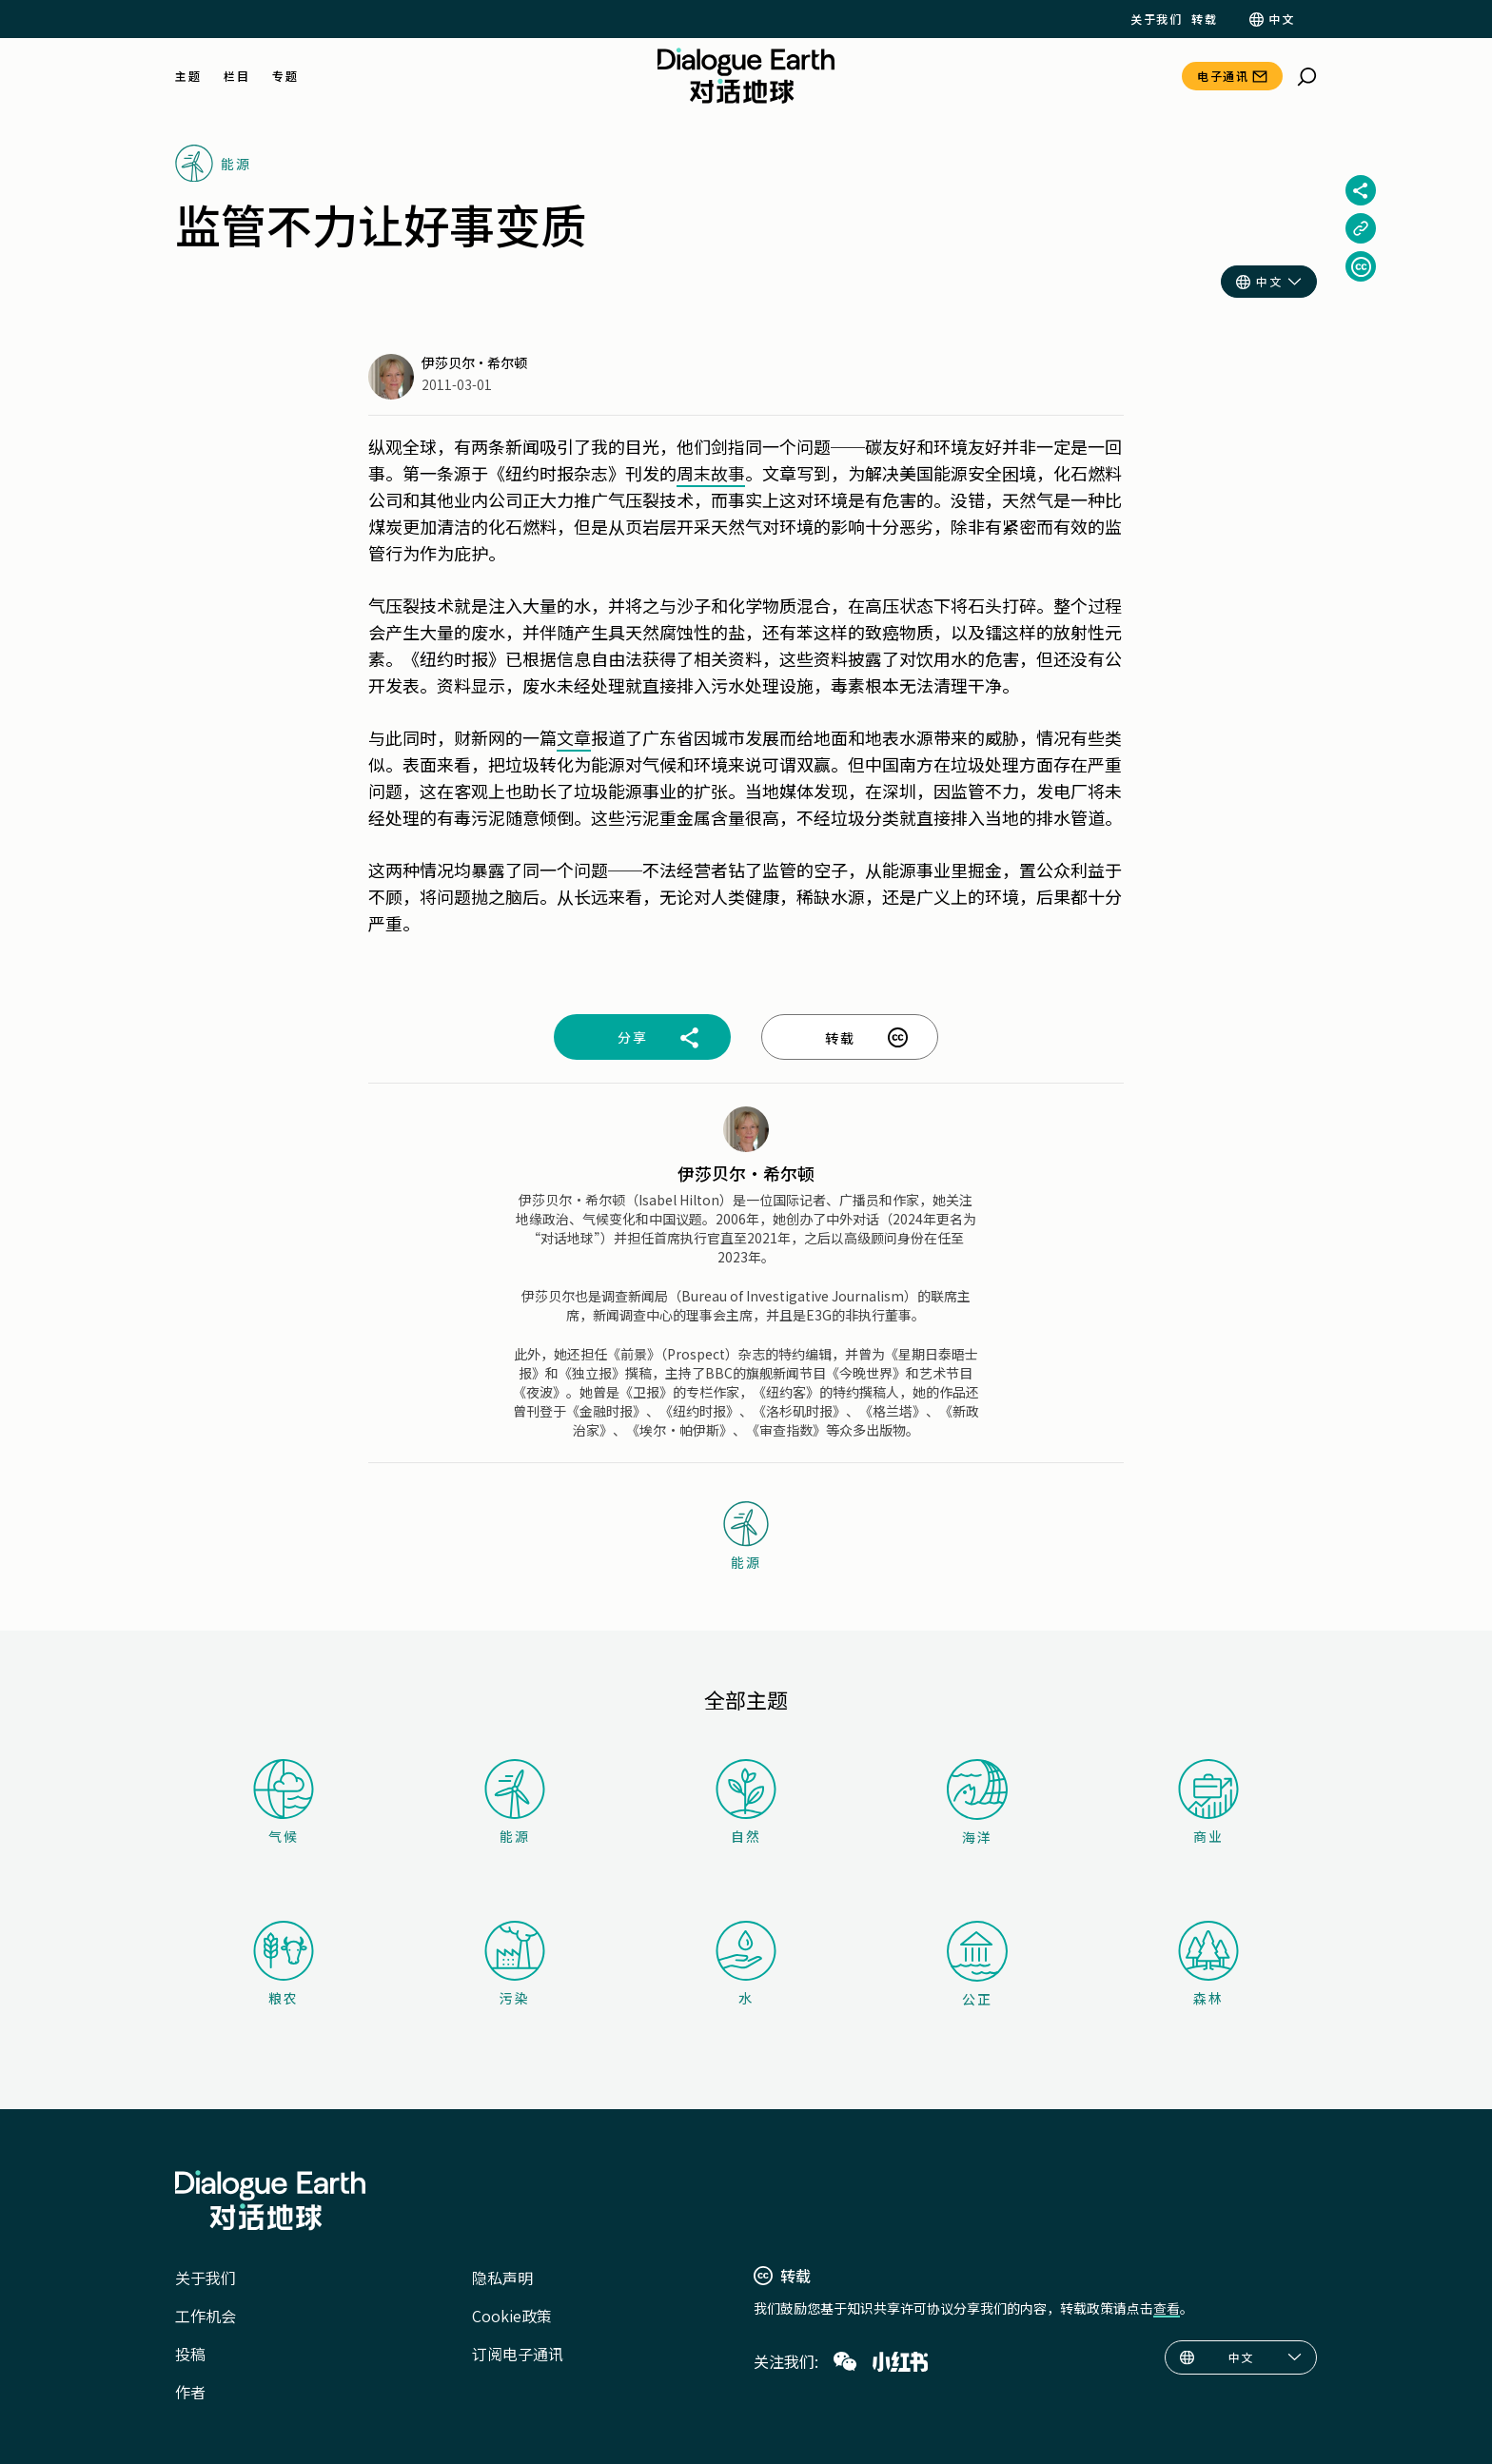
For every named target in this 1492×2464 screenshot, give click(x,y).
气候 (283, 1802)
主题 (188, 76)
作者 (190, 2391)
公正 (977, 1964)
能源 (514, 1802)
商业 (1208, 1802)
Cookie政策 (512, 2315)
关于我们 (1156, 19)
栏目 (236, 76)
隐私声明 (502, 2277)
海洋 (977, 1803)
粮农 (283, 1964)
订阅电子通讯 (517, 2353)
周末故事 (711, 472)
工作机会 (205, 2315)
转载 (1204, 19)
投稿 (190, 2353)
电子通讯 (1222, 76)
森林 (1208, 1964)
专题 (285, 76)
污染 (514, 1964)
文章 (574, 737)
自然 (746, 1802)
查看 (1166, 2307)
